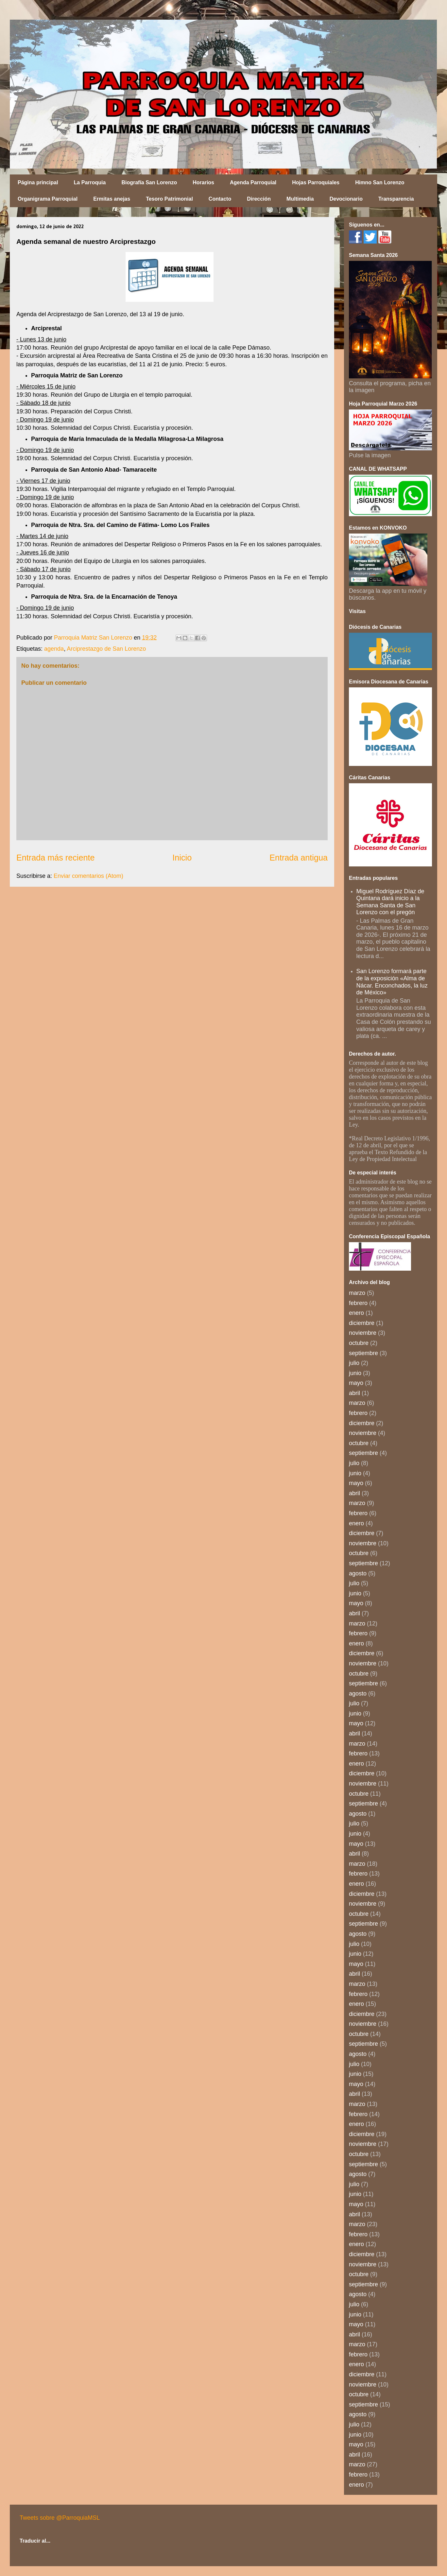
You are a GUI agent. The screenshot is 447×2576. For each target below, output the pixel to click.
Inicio (182, 857)
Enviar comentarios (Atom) (88, 876)
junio (355, 1373)
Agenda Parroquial (253, 182)
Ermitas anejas (111, 199)
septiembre (363, 1353)
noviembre (362, 1333)
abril (354, 1393)
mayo (356, 1383)
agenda (54, 648)
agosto (358, 1573)
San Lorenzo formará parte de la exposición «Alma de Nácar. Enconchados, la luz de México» (392, 982)
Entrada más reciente (55, 857)
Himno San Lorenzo (379, 182)
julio (354, 1363)
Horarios (203, 182)
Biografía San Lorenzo (149, 182)
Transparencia (396, 199)
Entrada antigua (298, 857)
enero (356, 1313)
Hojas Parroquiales (315, 182)
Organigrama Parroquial (47, 199)
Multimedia (300, 199)
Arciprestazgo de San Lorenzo (106, 648)
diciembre (361, 1323)
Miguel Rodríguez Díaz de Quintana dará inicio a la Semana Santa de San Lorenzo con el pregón (390, 902)
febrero (358, 1303)
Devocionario (346, 199)
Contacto (220, 199)
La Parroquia (90, 182)
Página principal (38, 182)
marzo (357, 1293)
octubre (359, 1343)
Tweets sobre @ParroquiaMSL (60, 2517)
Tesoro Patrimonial (169, 199)
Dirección (259, 199)
